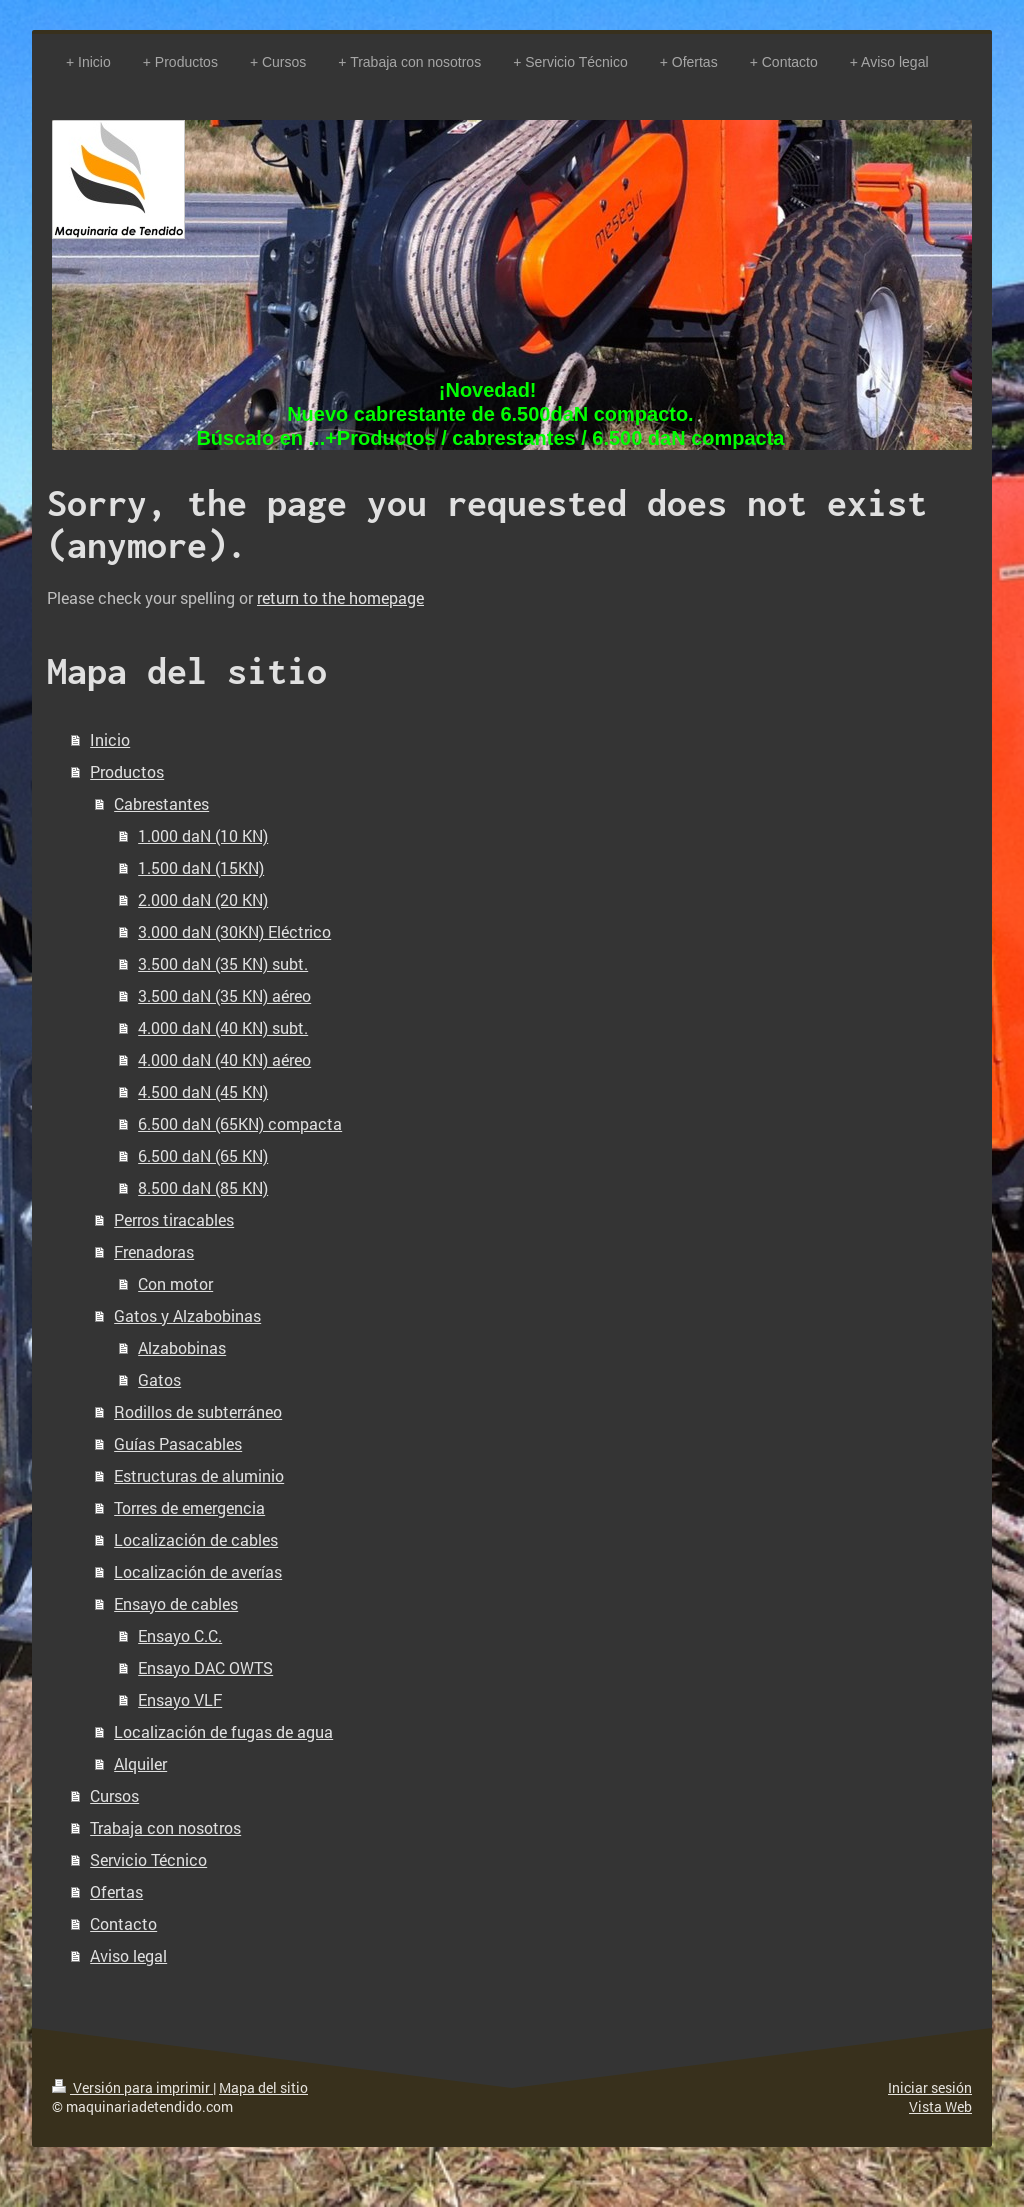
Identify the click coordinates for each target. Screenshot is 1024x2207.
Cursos (114, 1795)
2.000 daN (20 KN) (203, 899)
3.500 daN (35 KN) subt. (223, 963)
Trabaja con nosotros (165, 1827)
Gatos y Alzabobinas (187, 1315)
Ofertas (116, 1891)
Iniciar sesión (930, 2087)
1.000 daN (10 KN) (203, 835)
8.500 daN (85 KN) (203, 1187)
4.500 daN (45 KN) (203, 1091)
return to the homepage (340, 597)
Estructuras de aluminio (199, 1475)
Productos (127, 771)
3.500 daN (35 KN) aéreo (224, 995)
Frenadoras (154, 1251)
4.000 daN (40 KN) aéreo (224, 1059)
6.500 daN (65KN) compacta (240, 1123)
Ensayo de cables (176, 1603)
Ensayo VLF (180, 1699)
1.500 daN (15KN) (201, 867)
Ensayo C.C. (180, 1635)
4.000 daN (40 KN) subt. (223, 1027)
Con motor (175, 1283)
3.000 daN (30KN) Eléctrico (234, 931)
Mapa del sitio (263, 2087)
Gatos (159, 1379)
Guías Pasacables (178, 1443)
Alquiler (140, 1763)
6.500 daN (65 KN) (203, 1155)
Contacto (123, 1923)
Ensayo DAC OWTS (205, 1667)
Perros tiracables (174, 1219)
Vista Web (940, 2106)
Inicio (110, 739)
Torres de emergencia (189, 1507)
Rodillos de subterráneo (198, 1411)
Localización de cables (196, 1539)
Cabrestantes (161, 803)
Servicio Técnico (148, 1859)
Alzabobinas (182, 1347)
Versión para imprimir (132, 2087)
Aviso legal (128, 1955)
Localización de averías (198, 1571)
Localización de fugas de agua (223, 1731)
